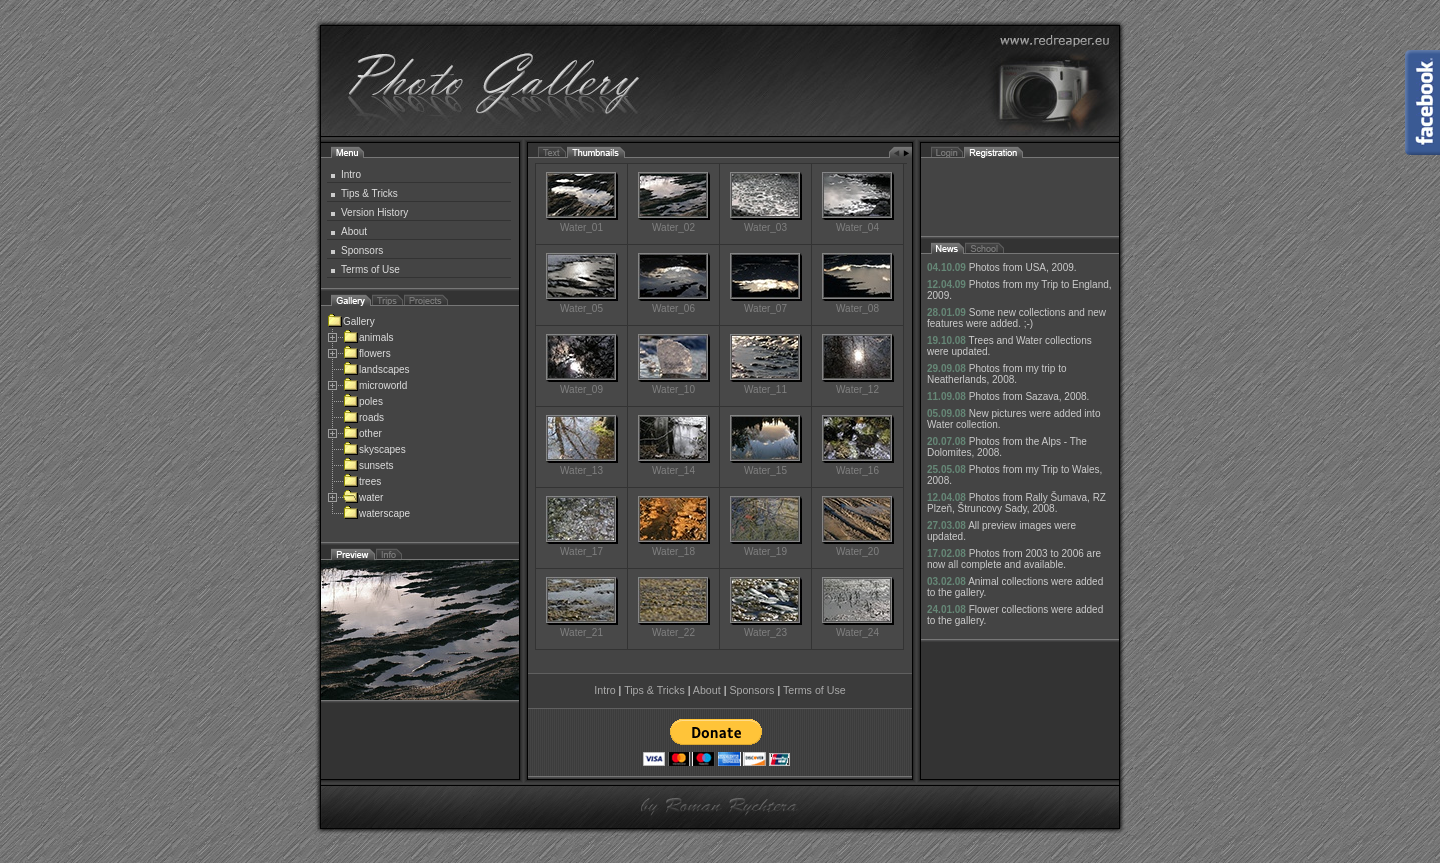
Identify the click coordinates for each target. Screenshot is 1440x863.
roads (363, 417)
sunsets (368, 465)
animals (368, 337)
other (362, 433)
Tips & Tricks (369, 193)
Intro (351, 174)
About (354, 231)
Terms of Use (370, 269)
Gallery (351, 321)
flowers (367, 353)
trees (362, 481)
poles (363, 401)
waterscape (376, 513)
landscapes (376, 369)
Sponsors (362, 250)
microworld (375, 385)
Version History (374, 212)
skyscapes (374, 449)
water (363, 497)
